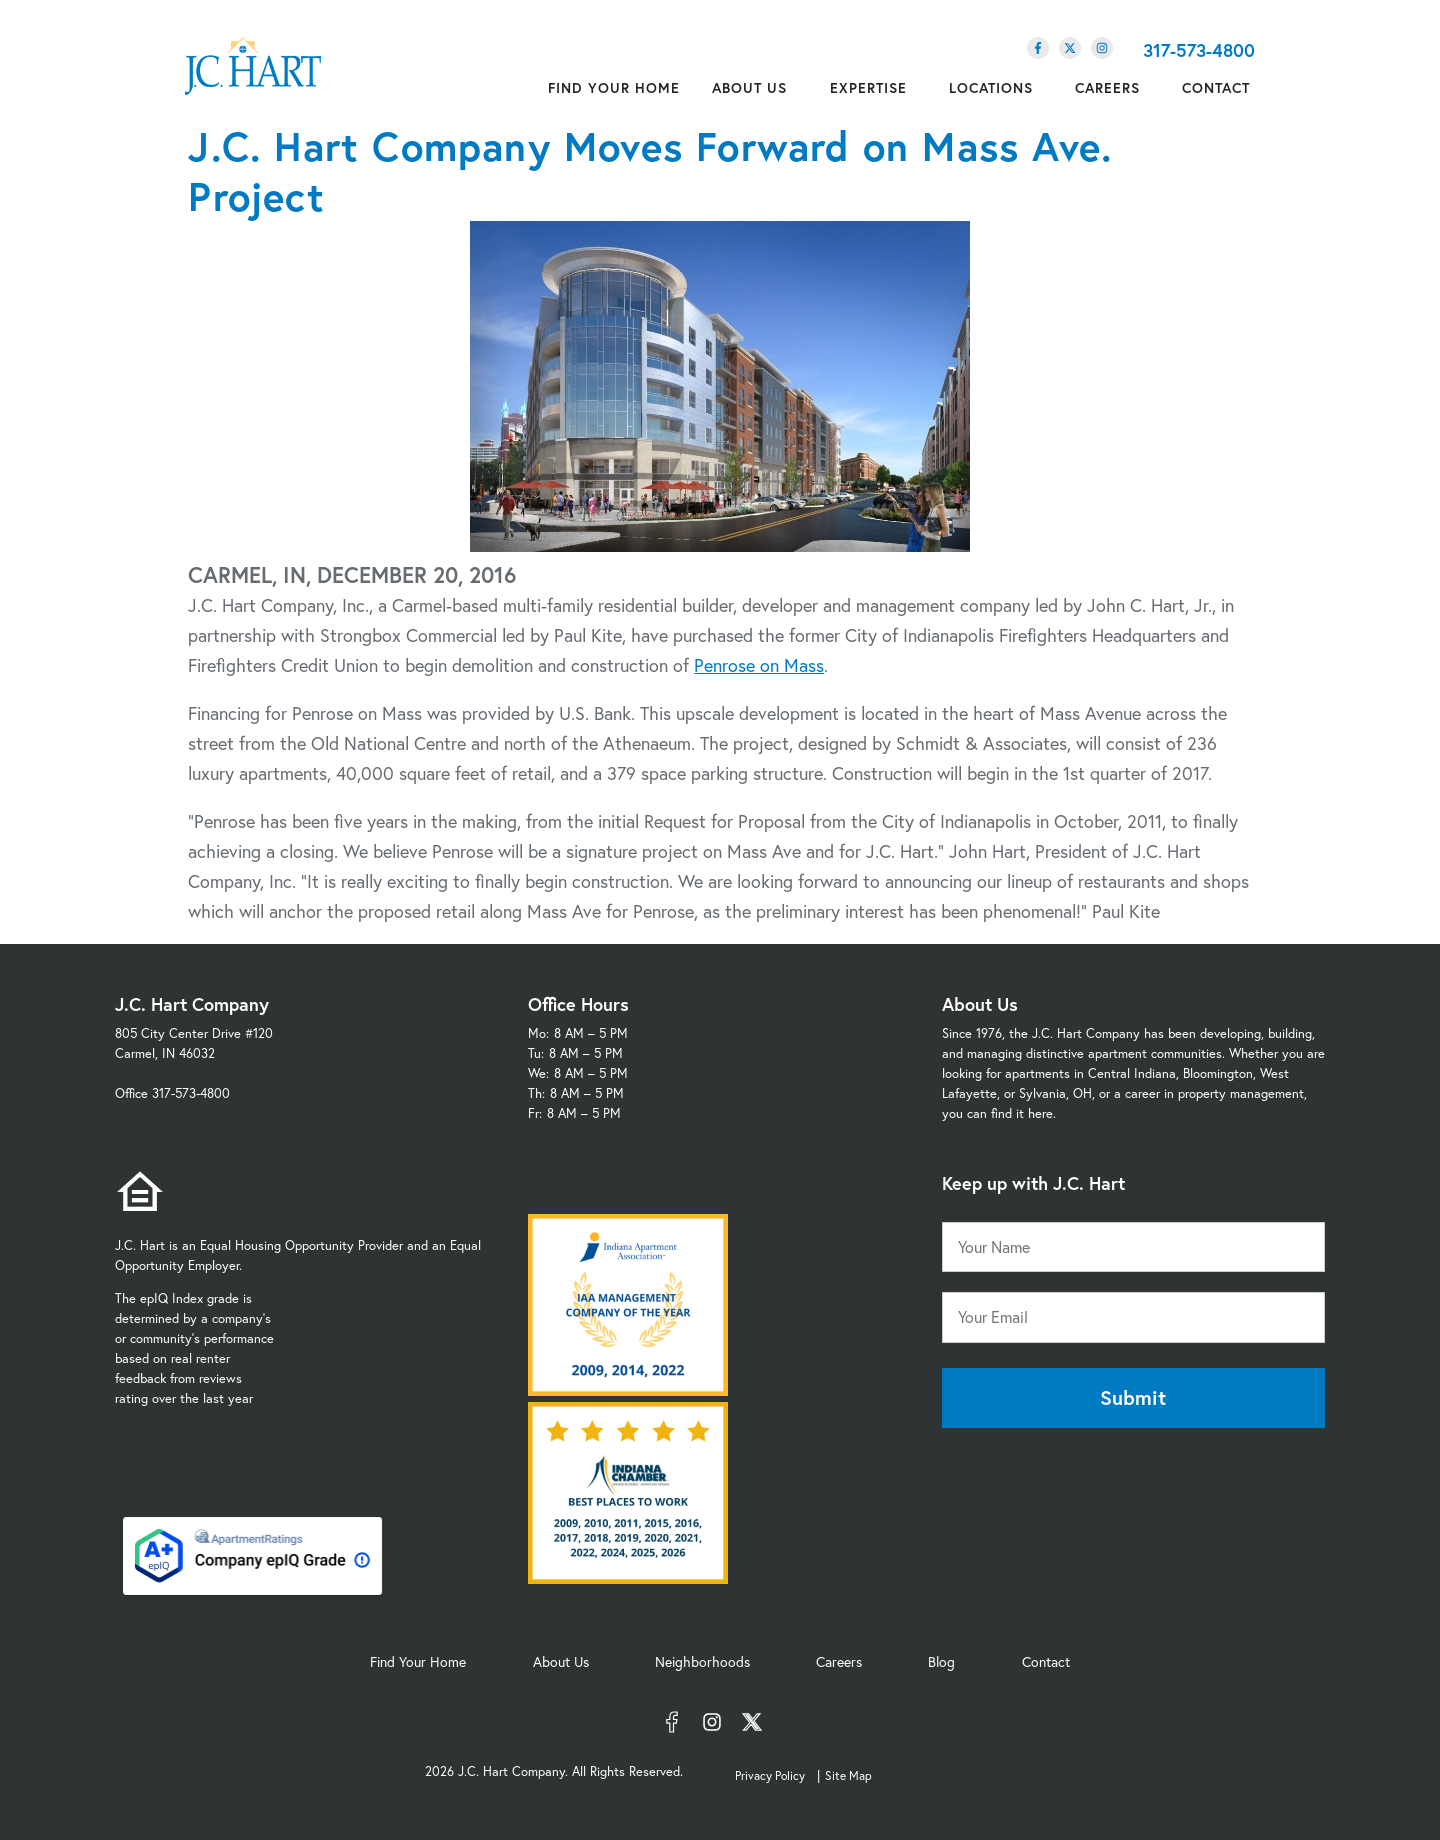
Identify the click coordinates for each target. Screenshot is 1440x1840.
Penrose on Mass (759, 665)
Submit (1133, 1397)
